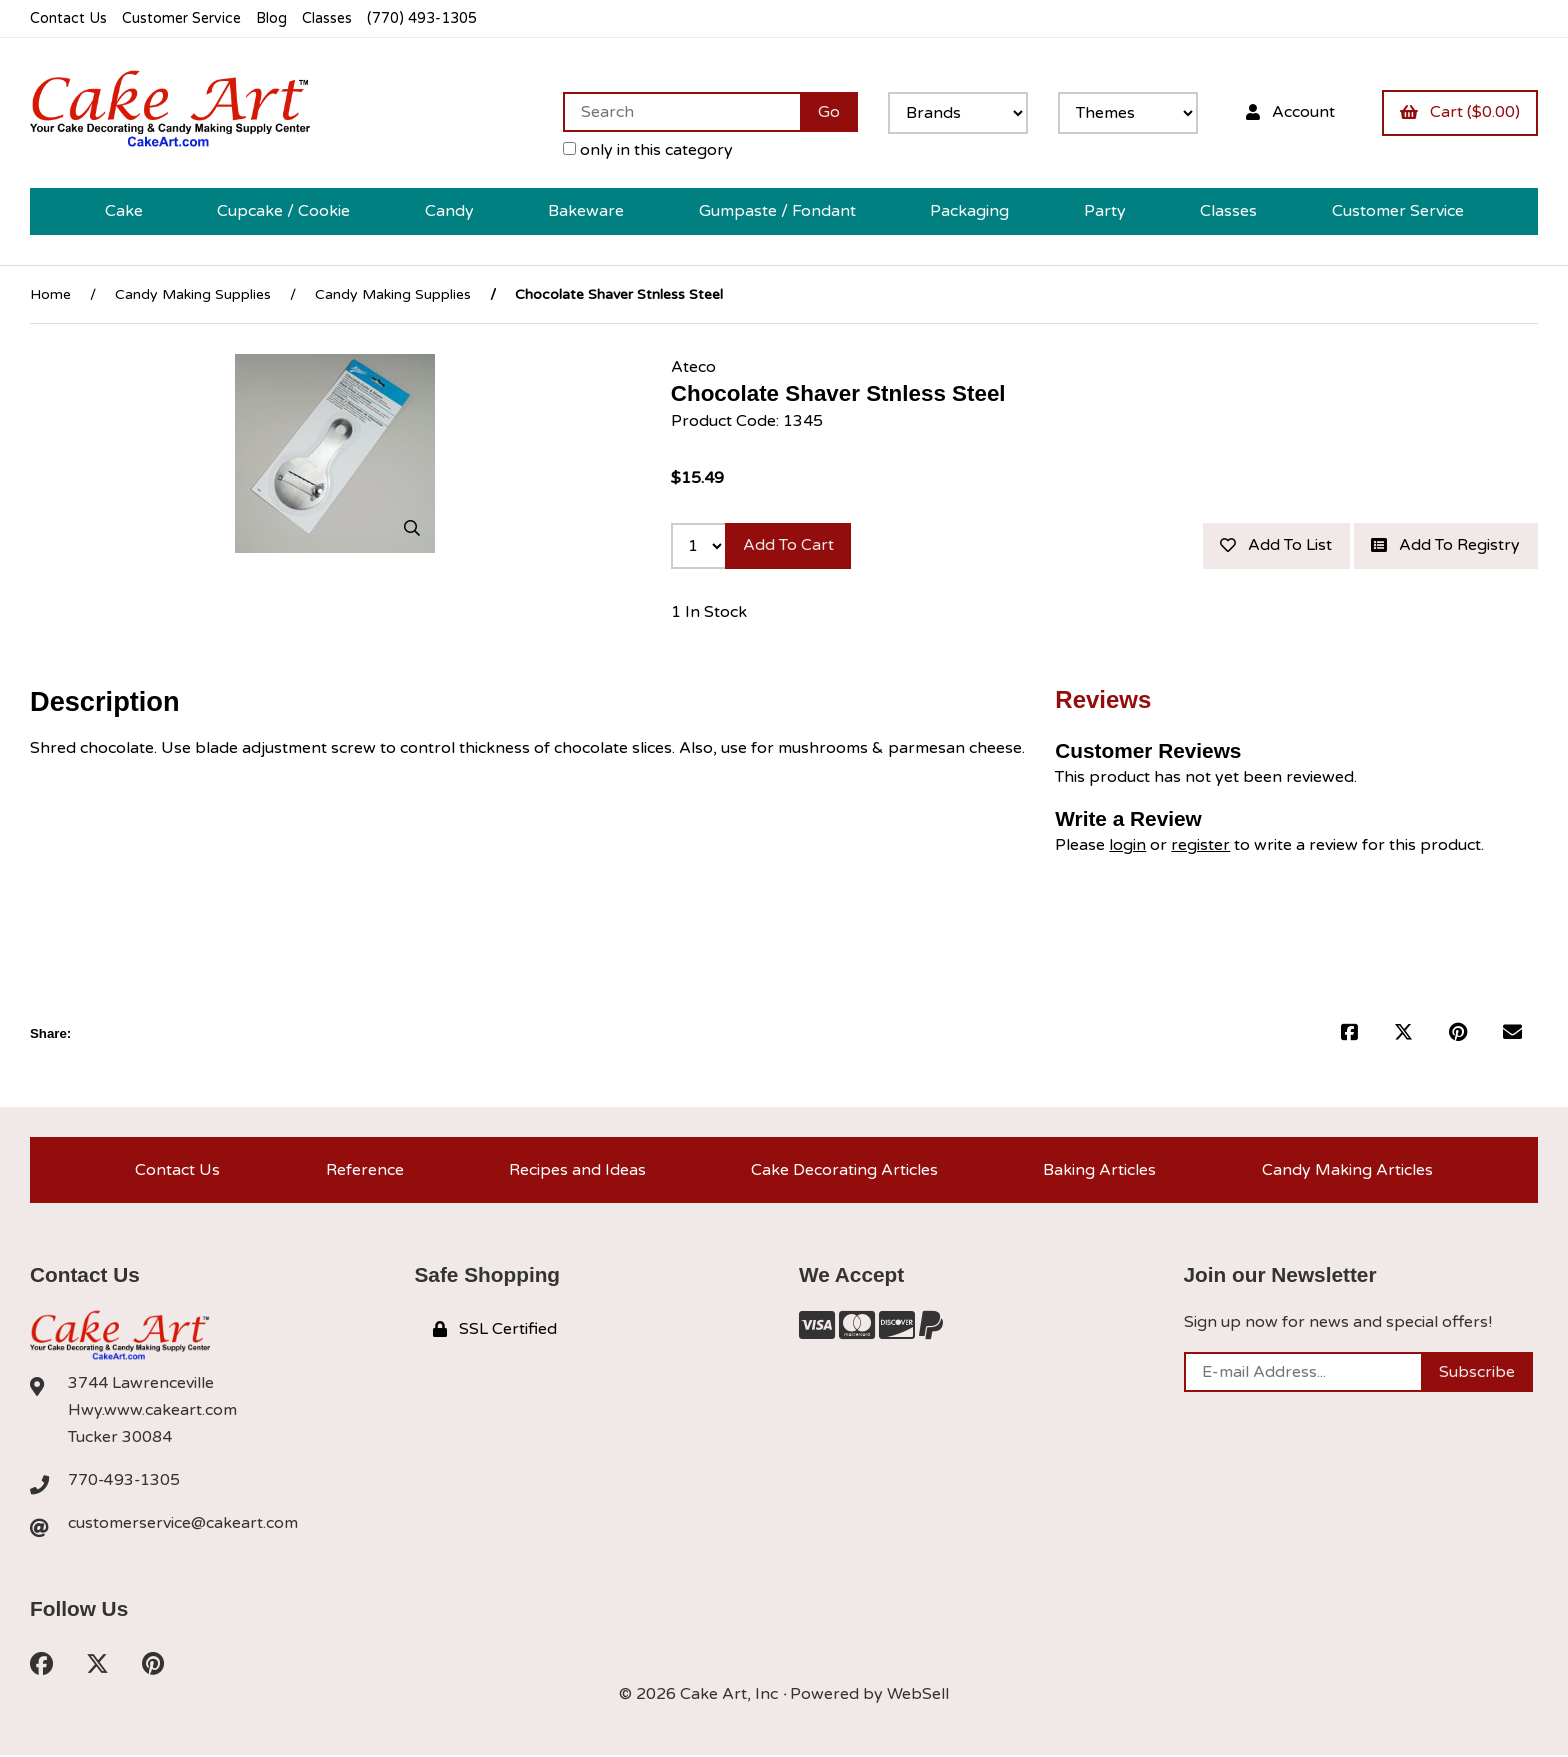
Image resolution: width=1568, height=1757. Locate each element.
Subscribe (1477, 1374)
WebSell (918, 1697)
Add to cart (788, 546)
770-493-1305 (125, 1482)
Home (50, 294)
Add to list (1275, 546)
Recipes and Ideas (577, 1171)
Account (1289, 112)
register (1200, 846)
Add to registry (1445, 546)
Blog (275, 18)
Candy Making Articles (1347, 1171)
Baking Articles (1099, 1171)
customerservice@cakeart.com (183, 1525)
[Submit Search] (828, 112)
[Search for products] (680, 112)
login (1127, 846)
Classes (331, 18)
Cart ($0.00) (1460, 112)
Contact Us (68, 18)
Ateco (693, 367)
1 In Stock (709, 613)
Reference (365, 1171)
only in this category (647, 150)
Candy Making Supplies (193, 294)
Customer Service (183, 18)
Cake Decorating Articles (844, 1171)
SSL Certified (495, 1331)
